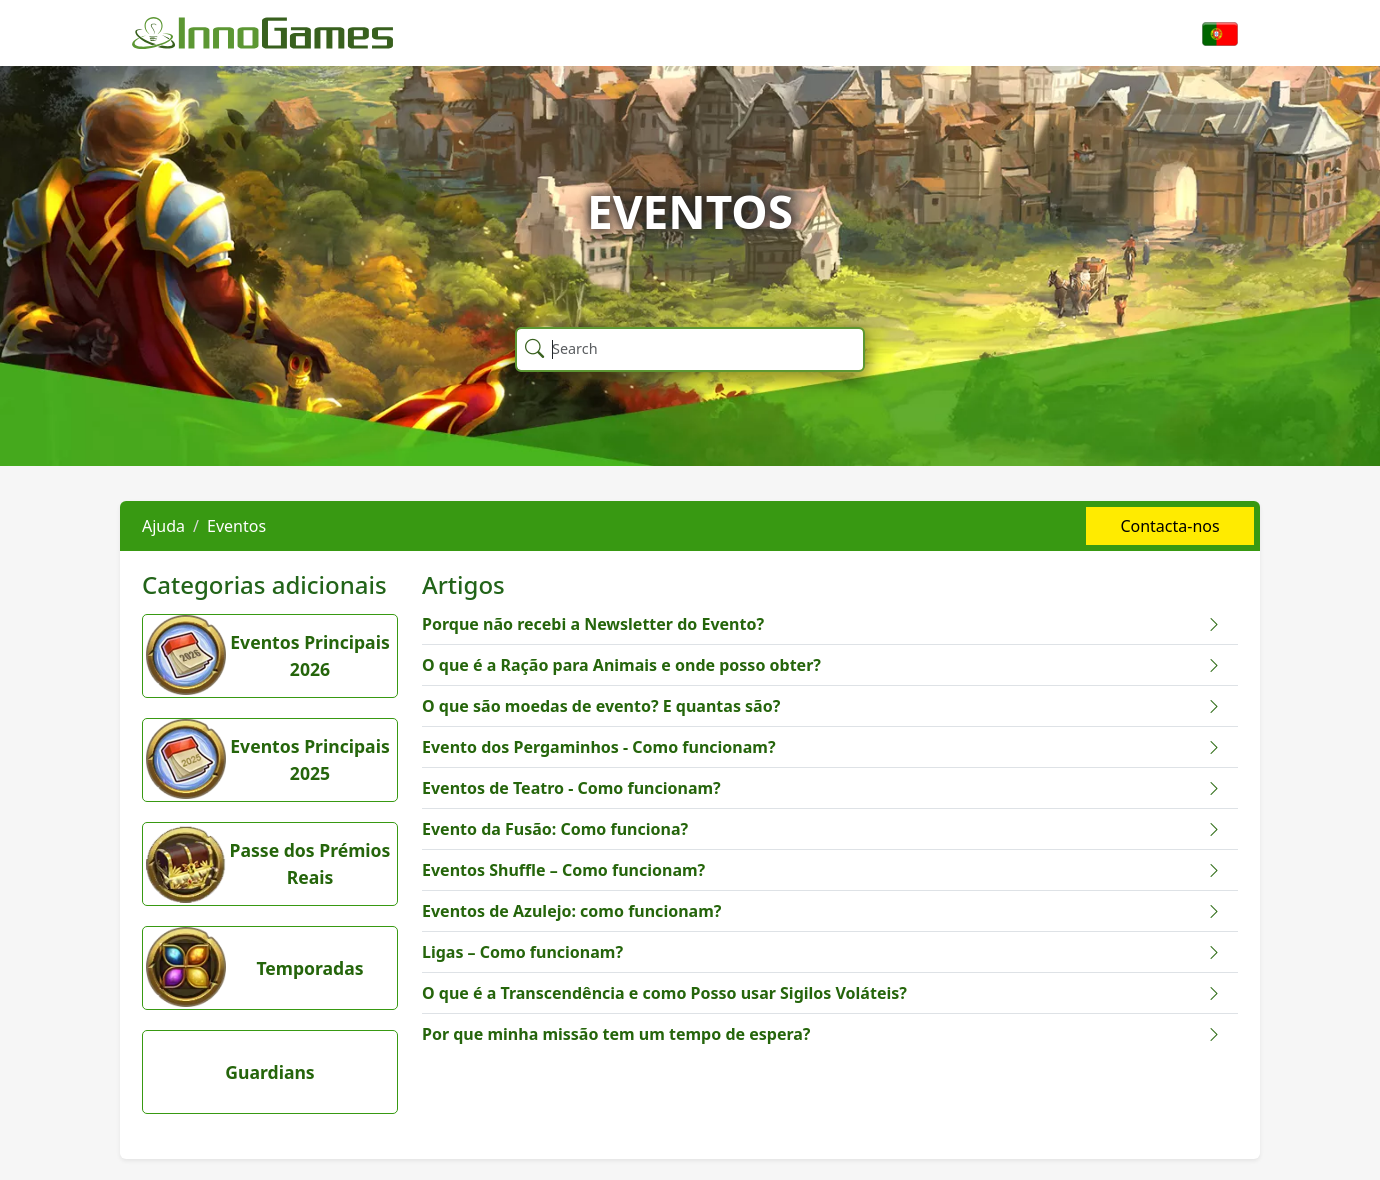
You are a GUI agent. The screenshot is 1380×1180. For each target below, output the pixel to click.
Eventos (236, 526)
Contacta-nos (1169, 526)
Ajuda (163, 526)
